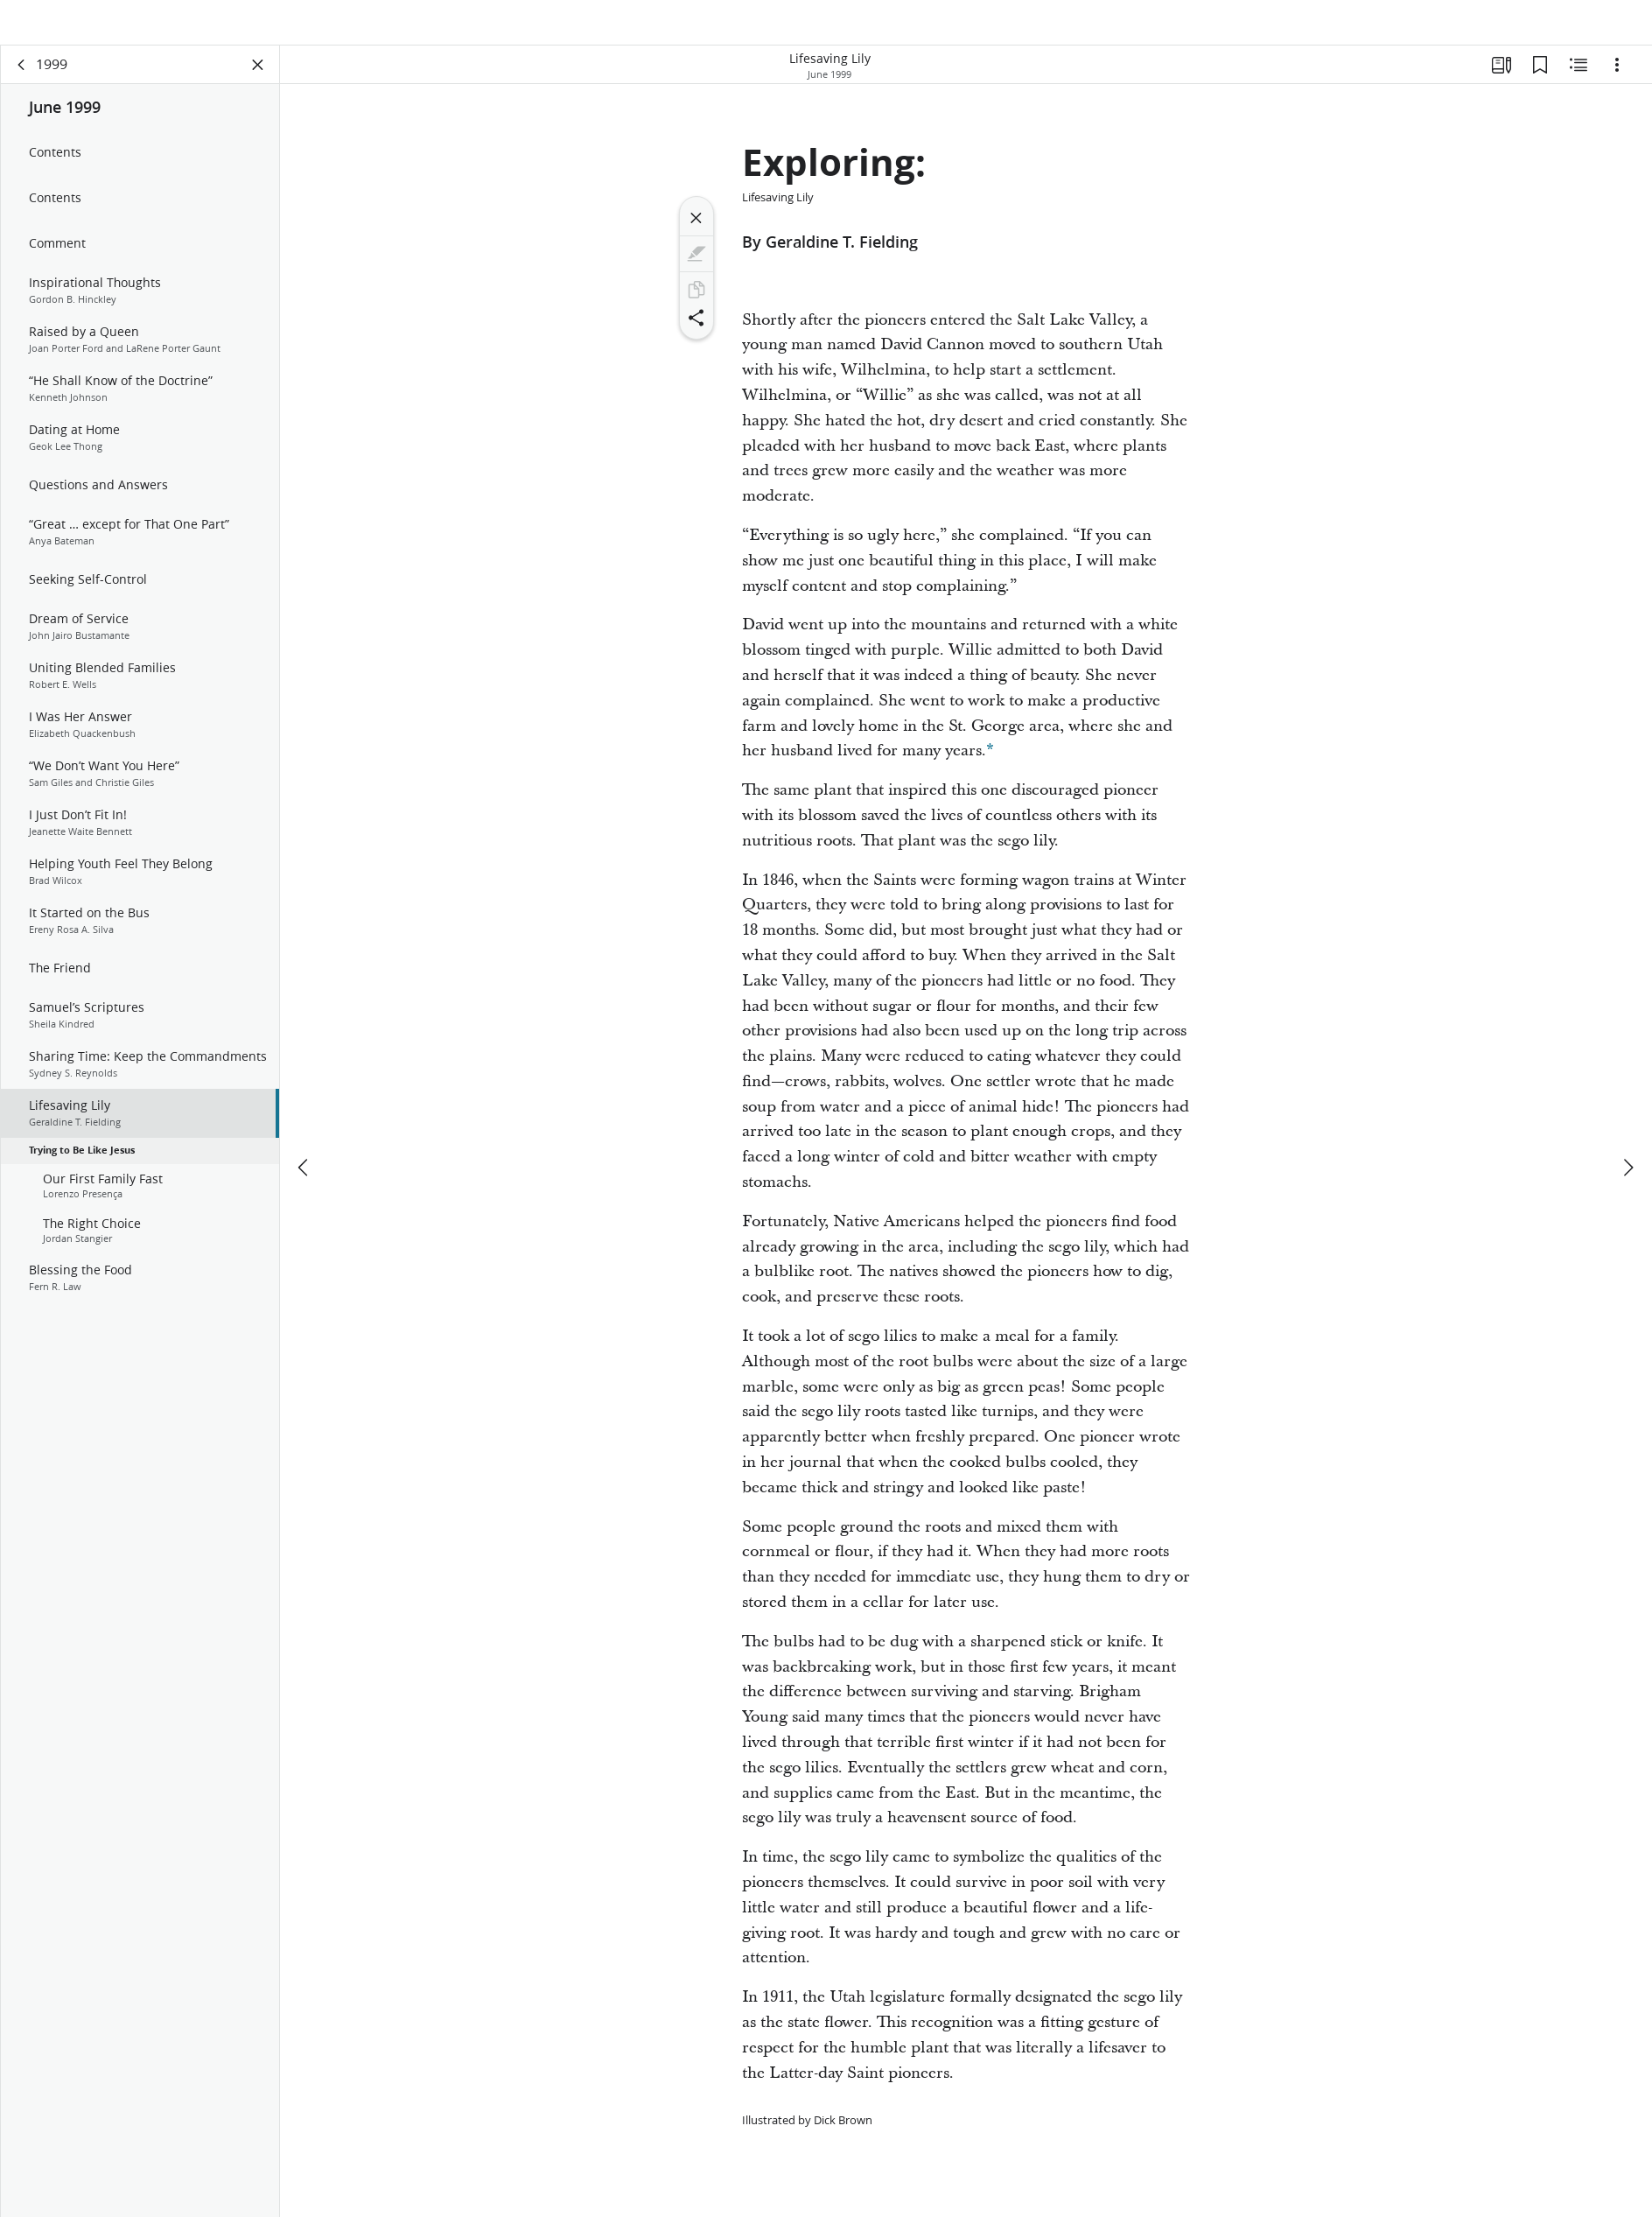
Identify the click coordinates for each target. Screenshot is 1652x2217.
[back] (22, 84)
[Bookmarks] (1540, 84)
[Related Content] (1578, 84)
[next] (1627, 1126)
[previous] (304, 1126)
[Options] (1617, 84)
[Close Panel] (258, 84)
